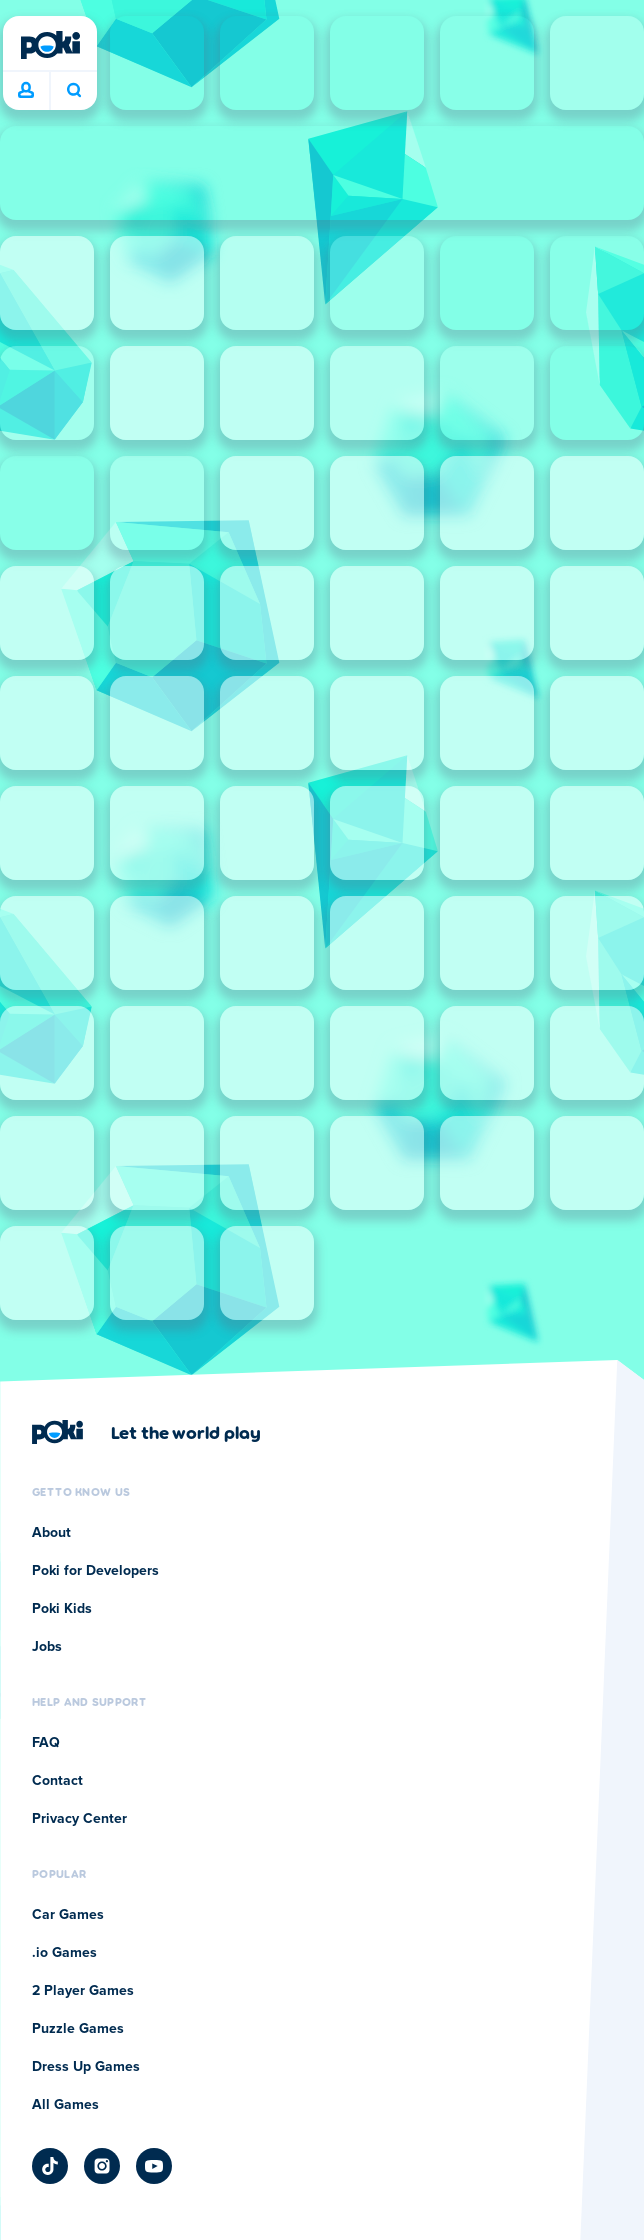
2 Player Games (83, 1991)
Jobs (47, 1647)
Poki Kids (62, 1609)
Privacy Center (79, 1819)
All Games (65, 2105)
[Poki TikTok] (50, 2166)
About (51, 1533)
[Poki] (50, 45)
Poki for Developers (95, 1571)
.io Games (64, 1953)
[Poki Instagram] (102, 2166)
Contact (57, 1781)
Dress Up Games (86, 2067)
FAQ (46, 1743)
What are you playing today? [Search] (74, 90)
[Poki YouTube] (154, 2166)
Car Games (68, 1915)
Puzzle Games (78, 2029)
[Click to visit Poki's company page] (146, 1432)
